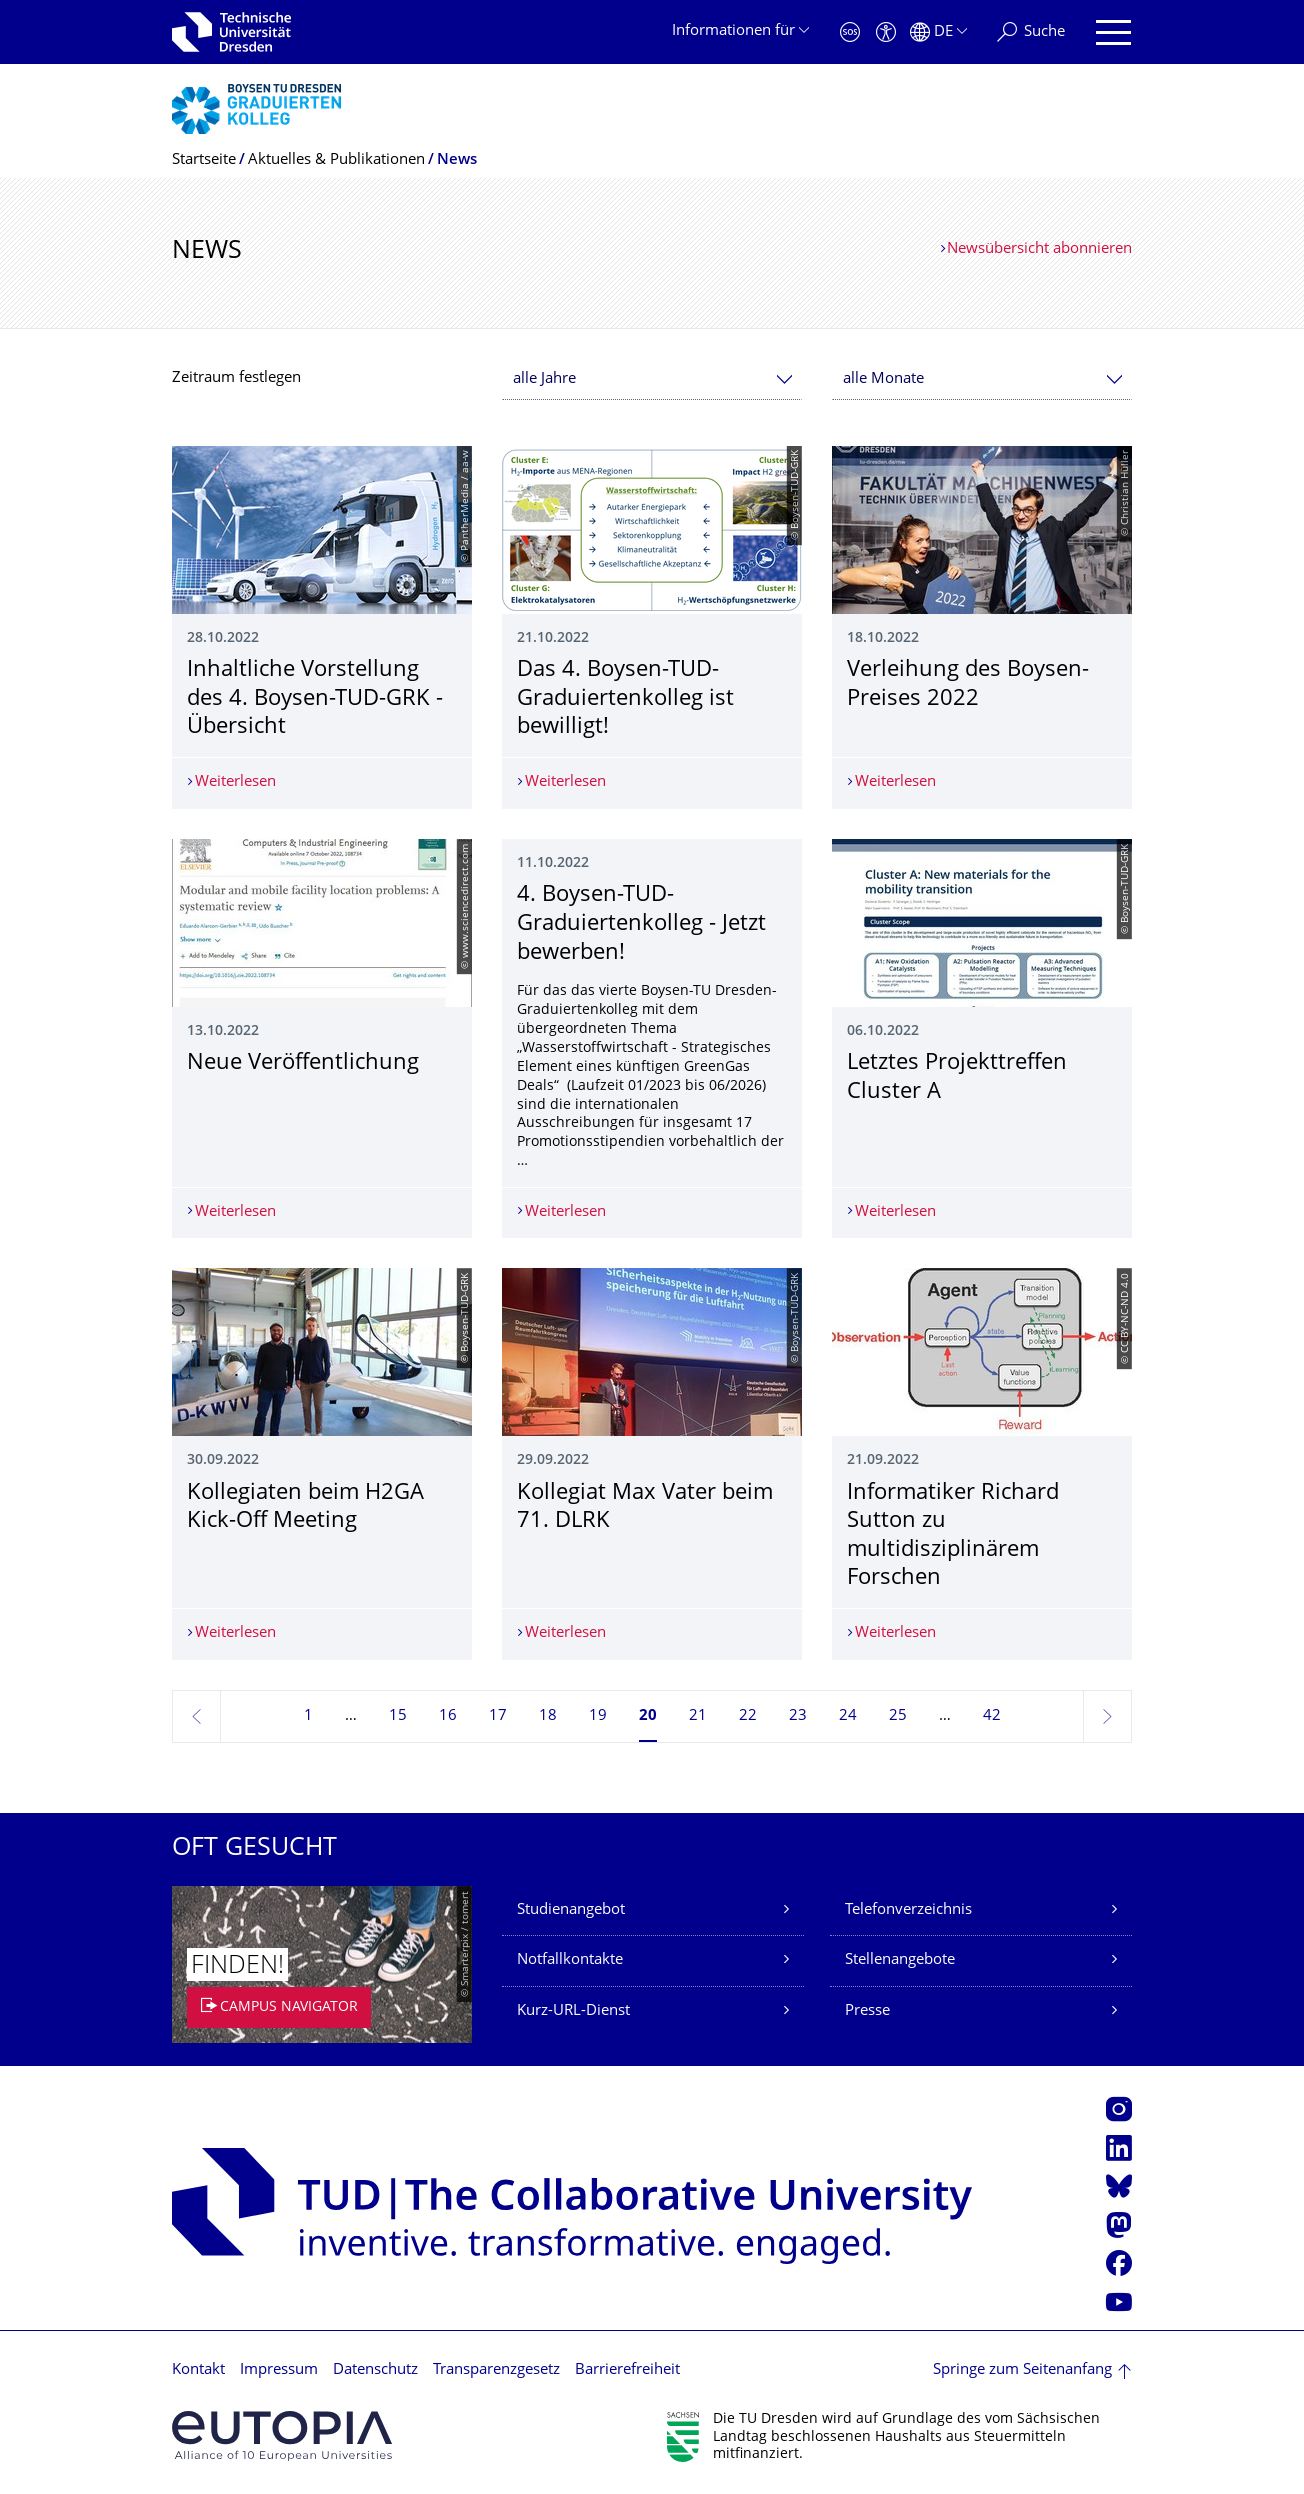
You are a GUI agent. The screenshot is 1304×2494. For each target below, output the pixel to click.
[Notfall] (850, 32)
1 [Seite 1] (308, 1716)
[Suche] (1031, 32)
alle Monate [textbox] (883, 379)
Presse (867, 2011)
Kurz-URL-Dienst (573, 2011)
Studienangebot (571, 1910)
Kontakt (198, 2370)
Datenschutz (375, 2370)
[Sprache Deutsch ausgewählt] (938, 32)
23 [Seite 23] (798, 1716)
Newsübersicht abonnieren (1039, 249)
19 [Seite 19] (598, 1716)
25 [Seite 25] (898, 1716)
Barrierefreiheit (627, 2370)
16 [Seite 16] (448, 1716)
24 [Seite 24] (848, 1716)
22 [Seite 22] (748, 1716)
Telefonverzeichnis (908, 1910)
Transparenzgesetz (496, 2370)
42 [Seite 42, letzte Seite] (992, 1716)
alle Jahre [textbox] (544, 379)
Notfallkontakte (570, 1960)
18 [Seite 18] (548, 1716)
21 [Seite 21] (698, 1716)
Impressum (279, 2370)
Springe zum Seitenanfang (1022, 2370)
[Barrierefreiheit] (886, 32)
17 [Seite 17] (498, 1716)
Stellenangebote (900, 1960)
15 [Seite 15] (398, 1716)
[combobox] (652, 379)
